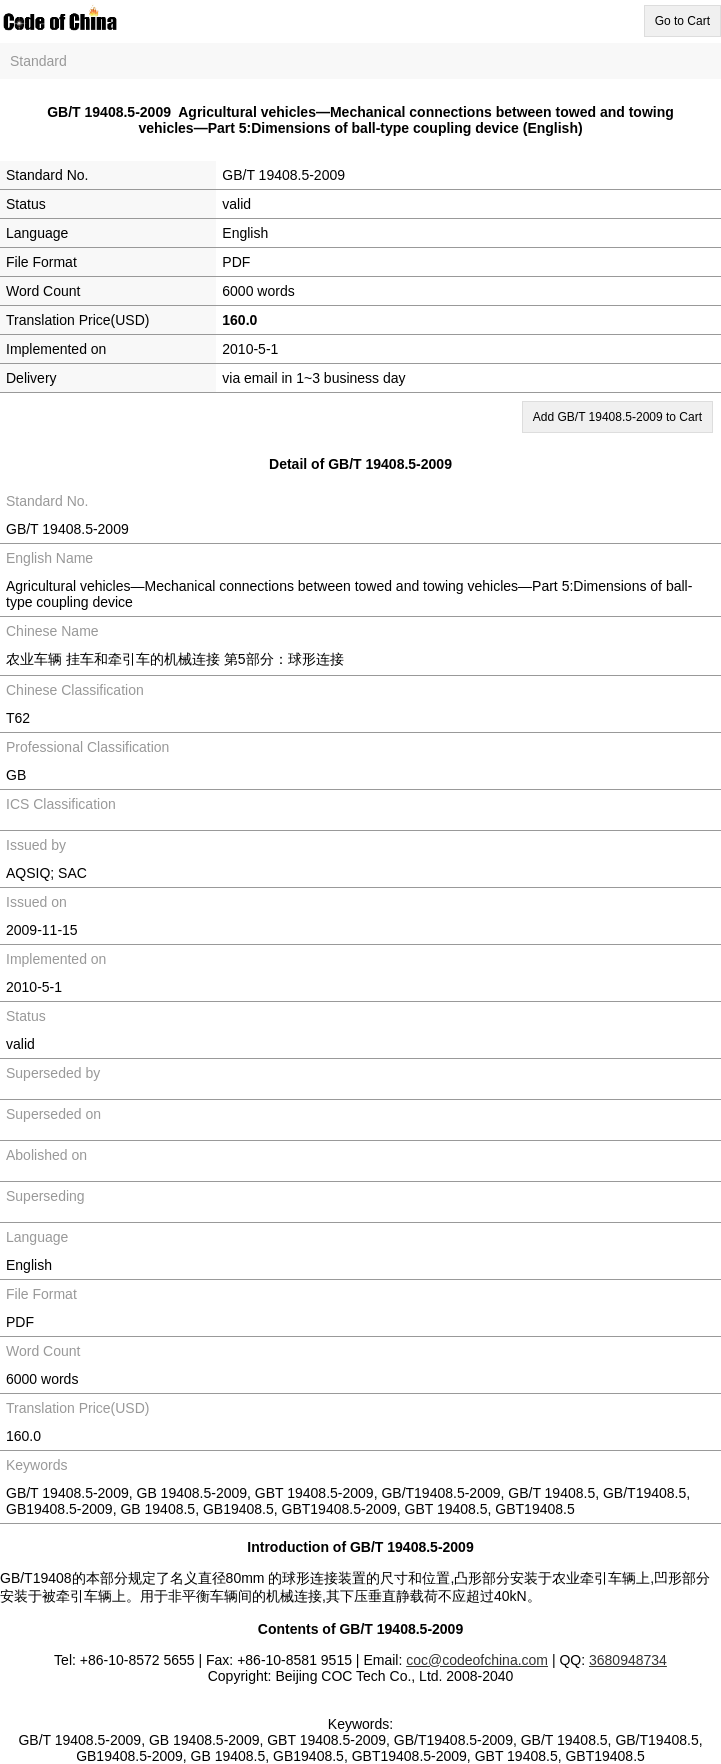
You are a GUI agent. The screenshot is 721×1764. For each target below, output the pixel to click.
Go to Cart (682, 21)
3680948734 (628, 1660)
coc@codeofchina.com (477, 1660)
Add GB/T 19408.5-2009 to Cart (617, 417)
